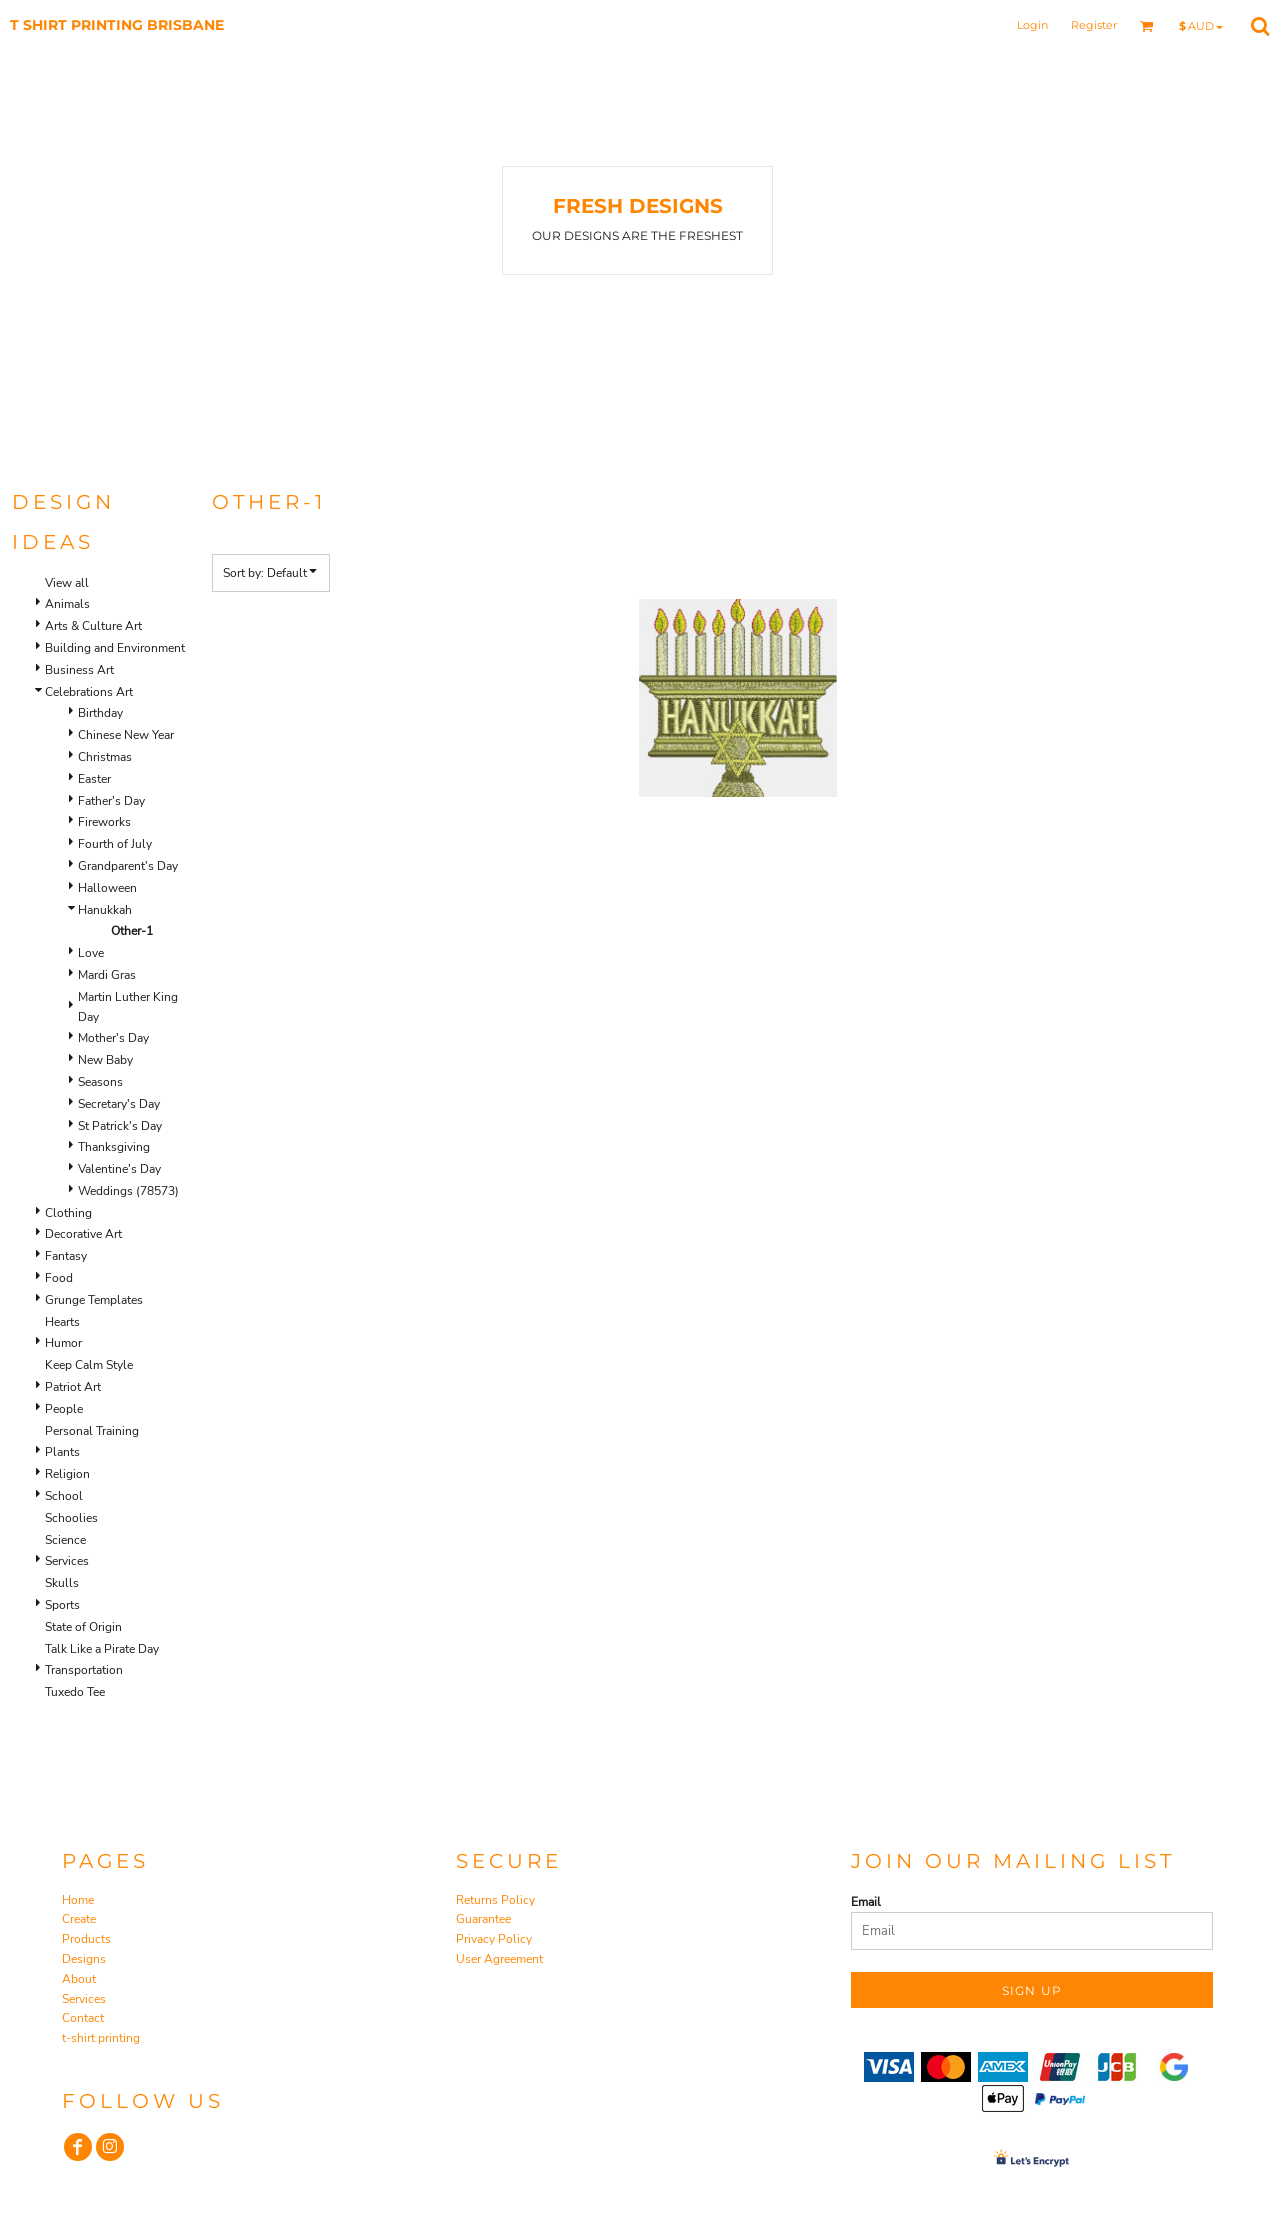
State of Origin (83, 1627)
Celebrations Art (89, 692)
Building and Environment (115, 648)
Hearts (62, 1322)
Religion (67, 1474)
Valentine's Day (119, 1169)
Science (65, 1540)
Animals (67, 604)
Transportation (84, 1670)
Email (866, 1902)
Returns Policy (495, 1900)
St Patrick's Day (120, 1126)
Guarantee (483, 1919)
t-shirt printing (101, 2038)
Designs (84, 1959)
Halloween (107, 888)
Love (91, 953)
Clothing (68, 1213)
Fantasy (66, 1256)
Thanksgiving (114, 1147)
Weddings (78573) (128, 1191)
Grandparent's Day (128, 866)
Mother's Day (113, 1038)
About (79, 1979)
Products (86, 1939)
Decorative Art (83, 1234)
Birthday (100, 713)
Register (1094, 25)
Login (1032, 25)
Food (59, 1278)
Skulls (62, 1583)
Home (78, 1900)
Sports (62, 1605)
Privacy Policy (494, 1939)
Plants (62, 1452)
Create (79, 1919)
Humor (63, 1343)
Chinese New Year (126, 735)
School (64, 1496)
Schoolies (71, 1518)
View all (67, 583)
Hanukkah (105, 910)
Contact (83, 2018)
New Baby (105, 1060)
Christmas (105, 757)
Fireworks (104, 822)
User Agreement (499, 1959)
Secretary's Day (119, 1104)
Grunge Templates (94, 1300)
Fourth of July (115, 844)
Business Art (79, 670)
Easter (94, 779)
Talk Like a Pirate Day (102, 1649)
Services (67, 1561)
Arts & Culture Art (93, 626)
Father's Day (111, 801)
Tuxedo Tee (75, 1692)
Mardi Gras (107, 975)
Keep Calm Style (89, 1365)
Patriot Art (73, 1387)
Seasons (100, 1082)
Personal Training (92, 1431)
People (64, 1409)
